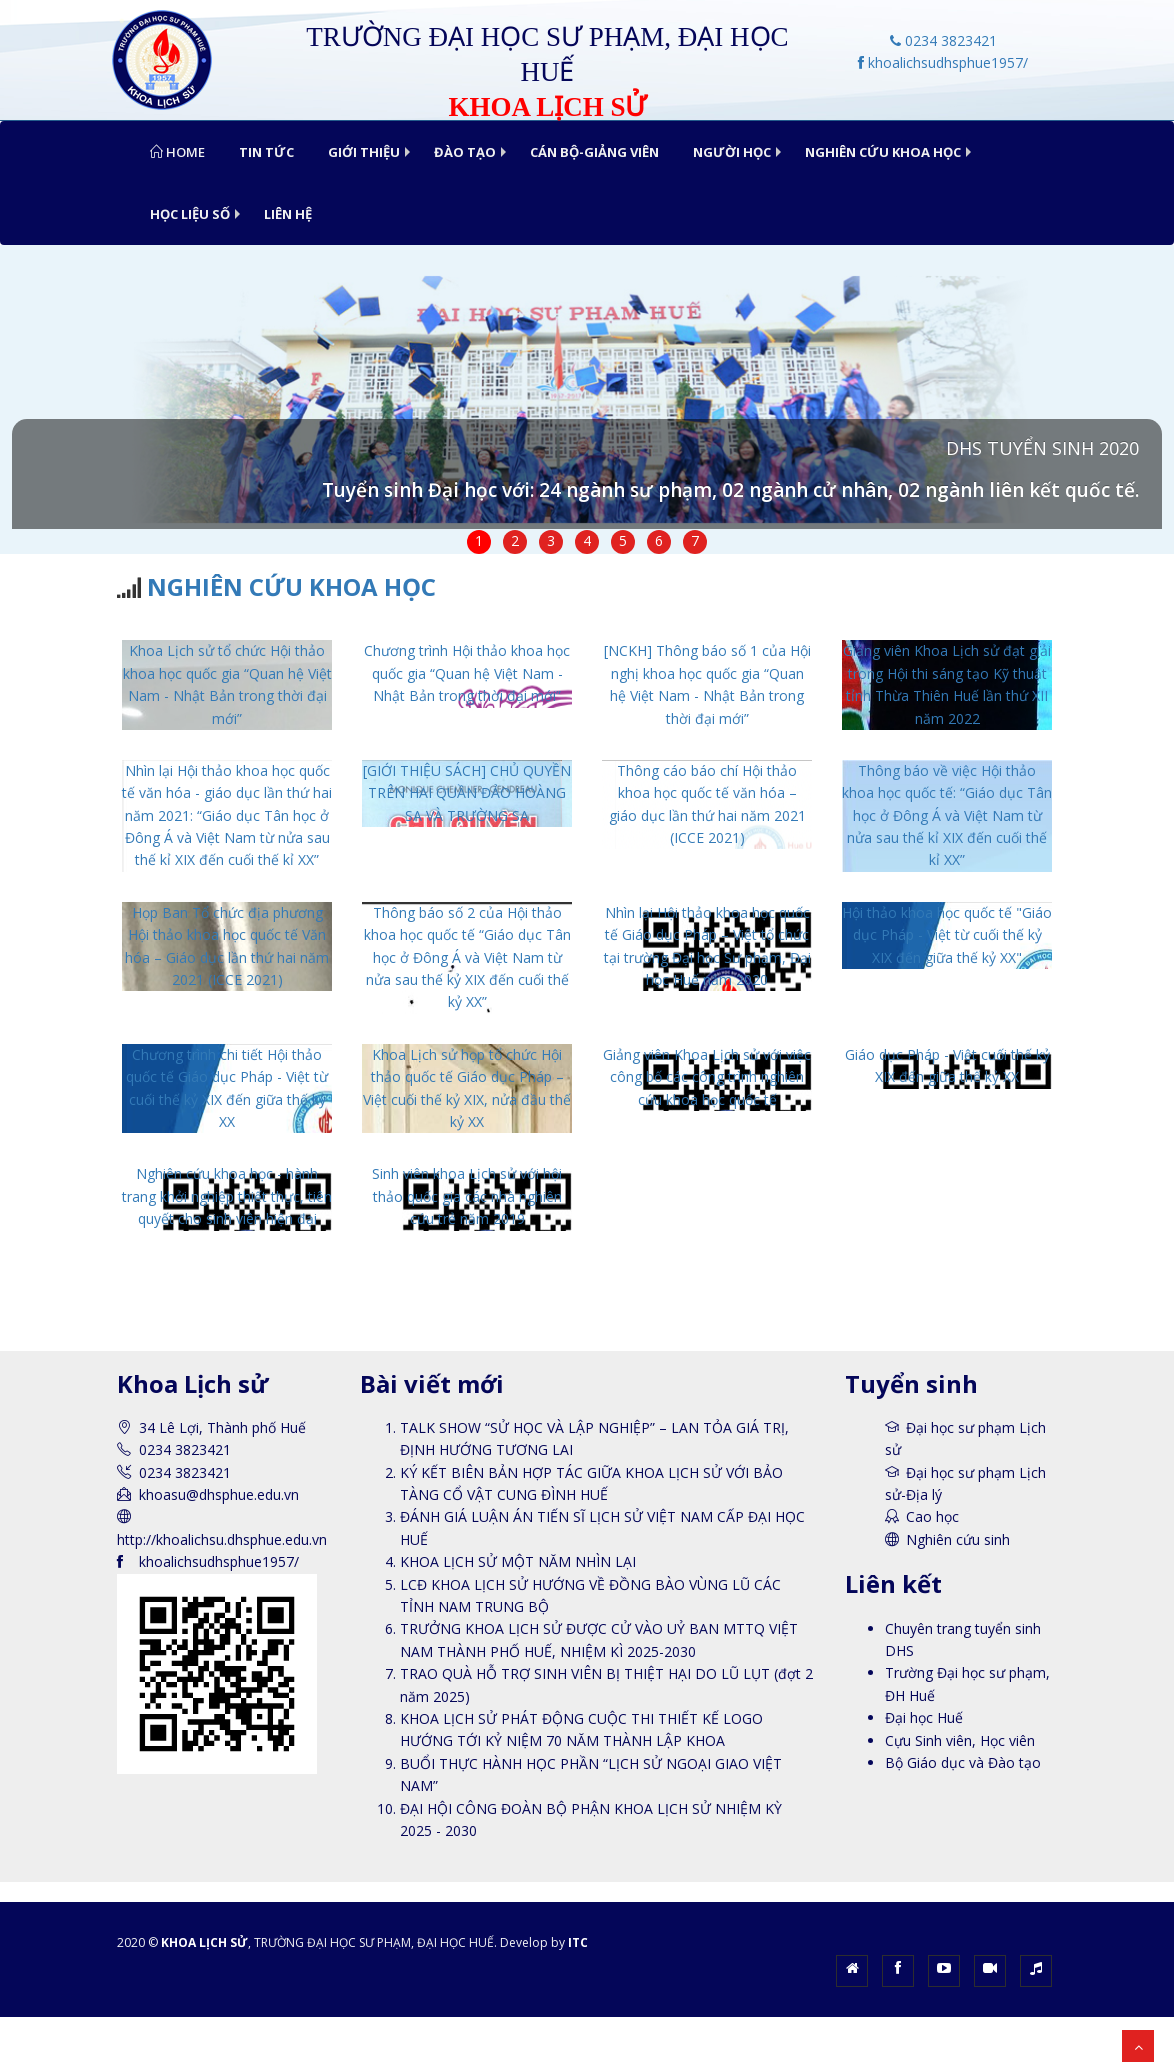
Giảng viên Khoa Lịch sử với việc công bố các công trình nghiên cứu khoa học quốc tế (707, 1077)
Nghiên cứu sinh (958, 1539)
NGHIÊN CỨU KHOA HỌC (883, 152)
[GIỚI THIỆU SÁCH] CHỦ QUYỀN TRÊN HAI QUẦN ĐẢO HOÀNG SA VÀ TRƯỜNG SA (467, 793)
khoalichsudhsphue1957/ (943, 62)
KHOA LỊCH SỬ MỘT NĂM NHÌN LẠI (518, 1561)
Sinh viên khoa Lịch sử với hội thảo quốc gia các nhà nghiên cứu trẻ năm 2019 (467, 1196)
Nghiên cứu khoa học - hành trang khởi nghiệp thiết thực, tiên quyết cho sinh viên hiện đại (227, 1196)
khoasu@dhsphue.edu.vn (219, 1494)
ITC (578, 1942)
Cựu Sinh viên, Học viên (960, 1740)
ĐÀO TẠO (465, 152)
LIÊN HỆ (288, 214)
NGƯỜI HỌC (732, 152)
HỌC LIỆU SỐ (190, 214)
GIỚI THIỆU (364, 152)
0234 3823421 (943, 40)
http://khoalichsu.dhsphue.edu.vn (222, 1539)
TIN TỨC (266, 152)
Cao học (932, 1516)
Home (177, 152)
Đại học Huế (924, 1717)
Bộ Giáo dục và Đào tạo (963, 1762)
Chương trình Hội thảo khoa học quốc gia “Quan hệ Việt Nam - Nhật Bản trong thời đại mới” (467, 673)
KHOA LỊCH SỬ (204, 1942)
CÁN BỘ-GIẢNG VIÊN (594, 152)
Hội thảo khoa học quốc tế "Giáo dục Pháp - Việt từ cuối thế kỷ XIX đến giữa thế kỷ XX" (947, 935)
